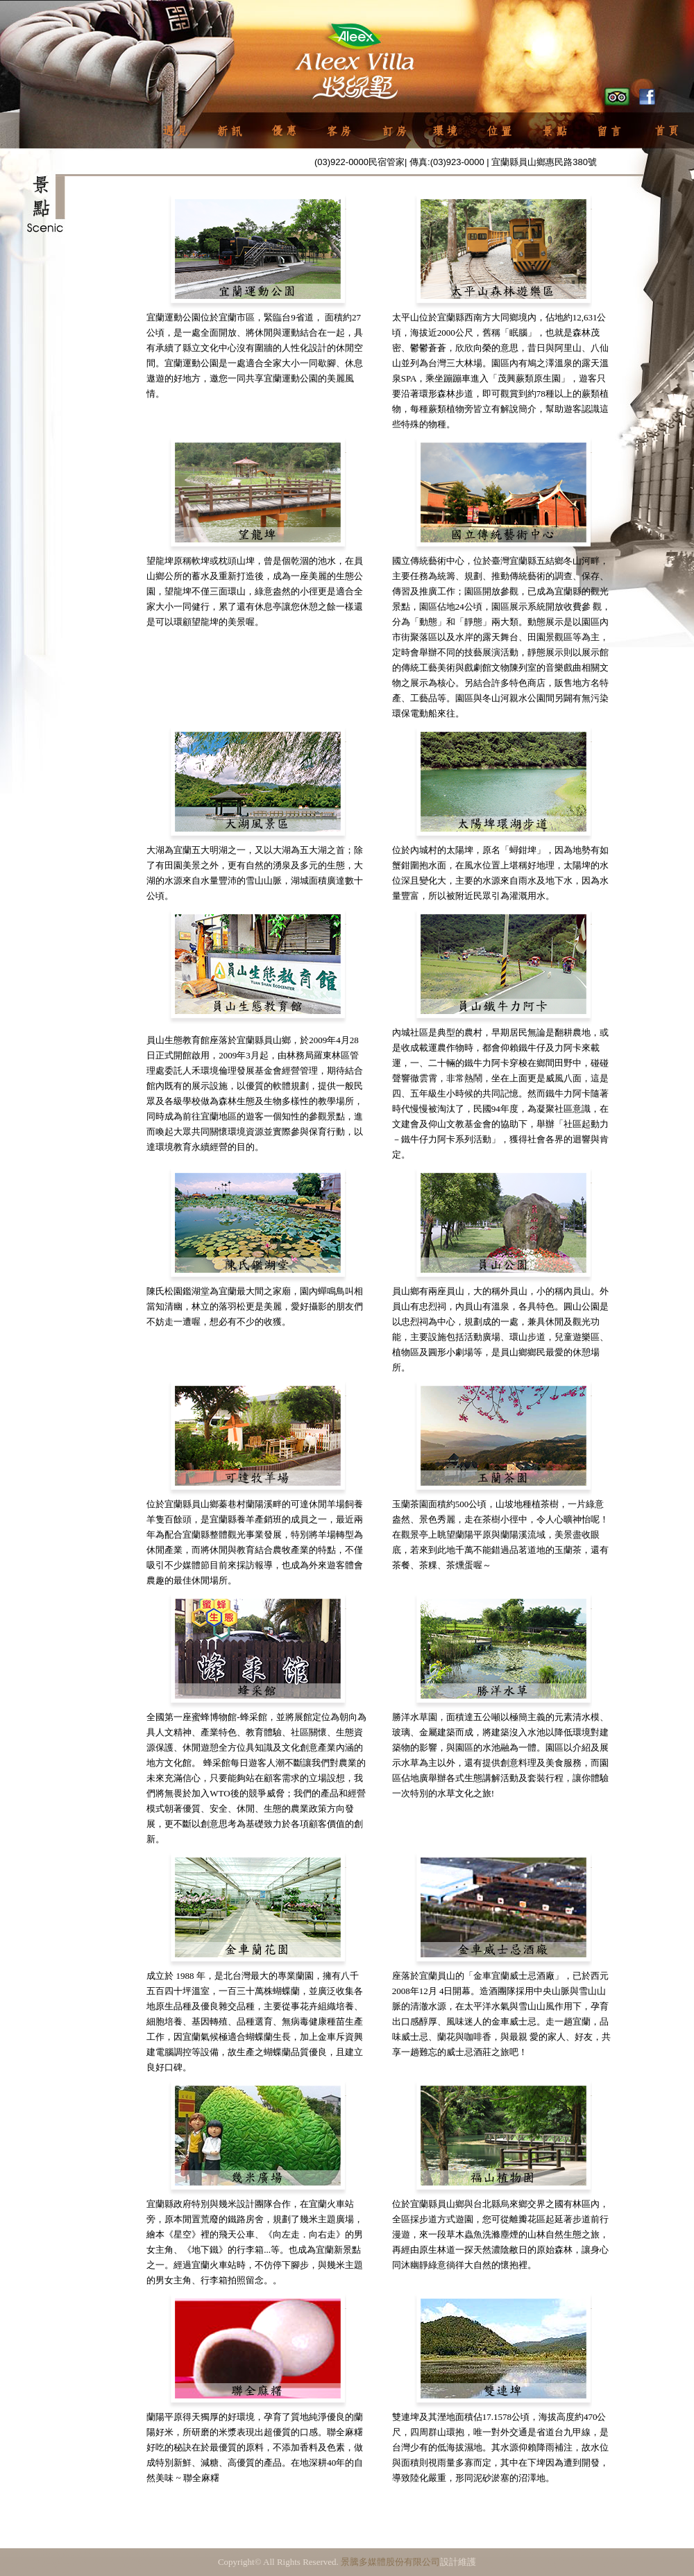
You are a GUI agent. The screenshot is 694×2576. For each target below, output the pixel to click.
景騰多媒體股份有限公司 (390, 2562)
